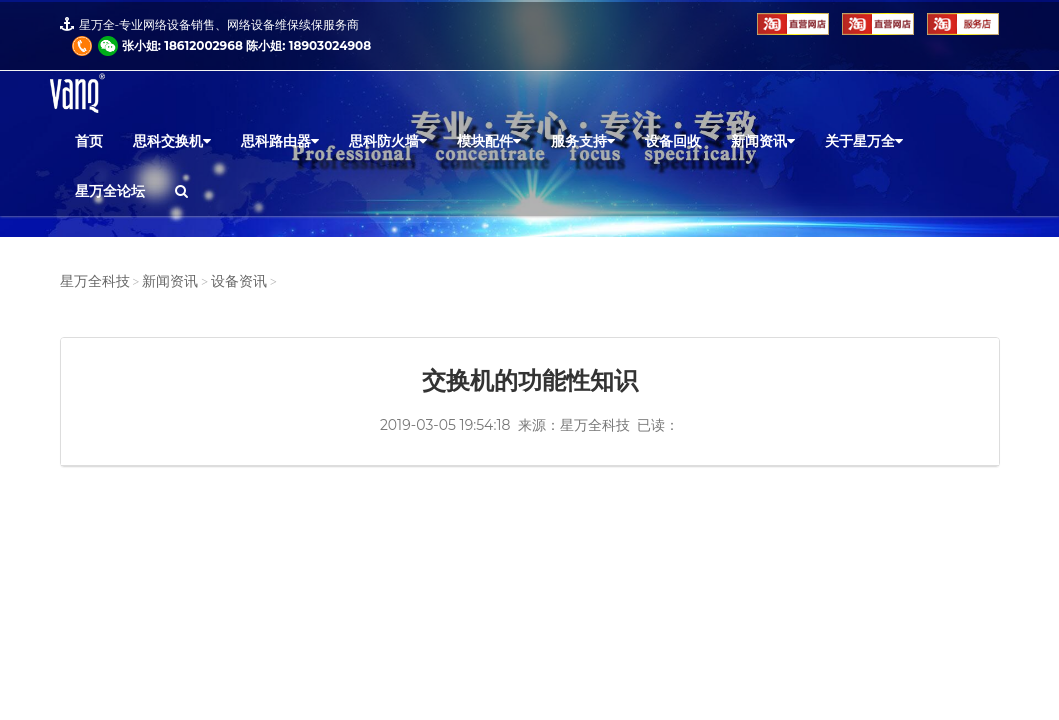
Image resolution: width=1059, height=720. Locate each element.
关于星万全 (864, 141)
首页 (89, 141)
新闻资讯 (763, 141)
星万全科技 (95, 281)
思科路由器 (280, 141)
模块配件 (489, 141)
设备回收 (673, 141)
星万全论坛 (110, 191)
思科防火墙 (388, 141)
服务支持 (583, 141)
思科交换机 (172, 141)
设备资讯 (239, 281)
